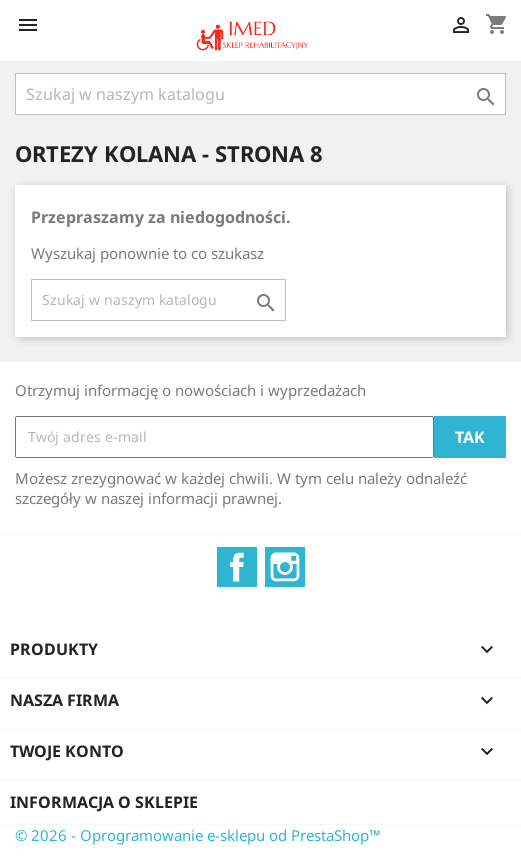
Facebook (237, 567)
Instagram (285, 567)
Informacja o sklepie (104, 802)
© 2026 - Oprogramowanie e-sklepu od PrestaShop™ (198, 835)
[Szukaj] (260, 94)
